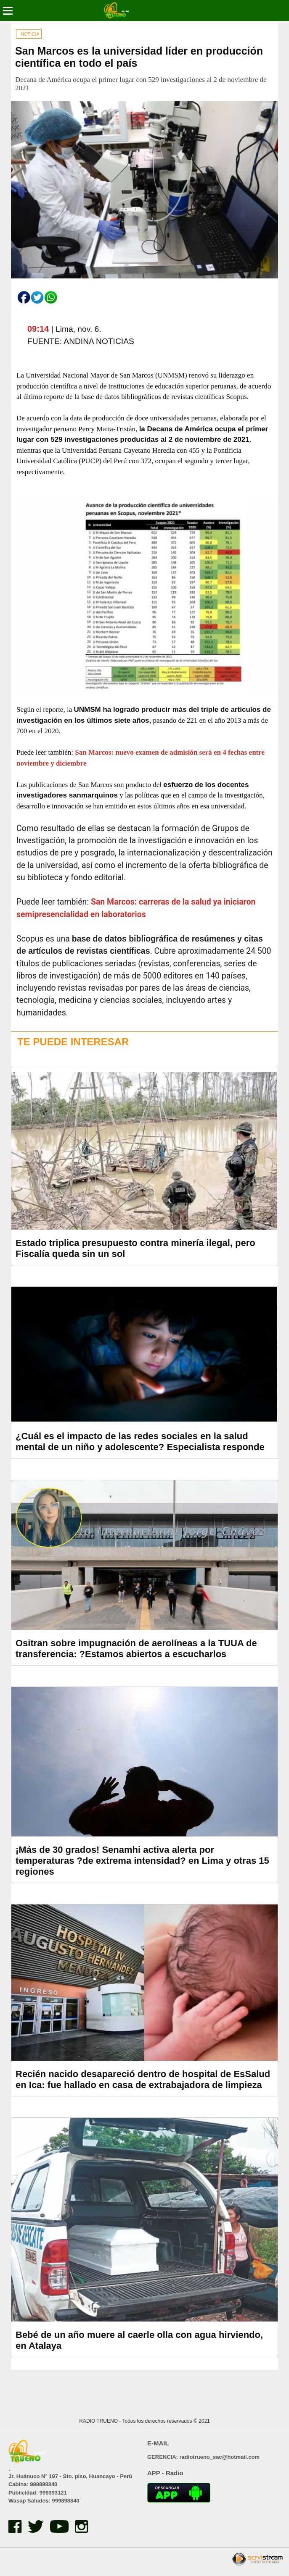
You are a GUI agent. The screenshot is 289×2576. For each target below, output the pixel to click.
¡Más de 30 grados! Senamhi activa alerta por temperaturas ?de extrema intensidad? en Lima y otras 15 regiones (142, 1860)
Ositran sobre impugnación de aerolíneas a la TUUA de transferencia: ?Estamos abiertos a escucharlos (136, 1648)
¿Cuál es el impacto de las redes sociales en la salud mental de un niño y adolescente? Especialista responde (140, 1441)
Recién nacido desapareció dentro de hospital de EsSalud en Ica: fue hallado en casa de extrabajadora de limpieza (143, 2079)
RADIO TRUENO (99, 2421)
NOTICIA (30, 34)
